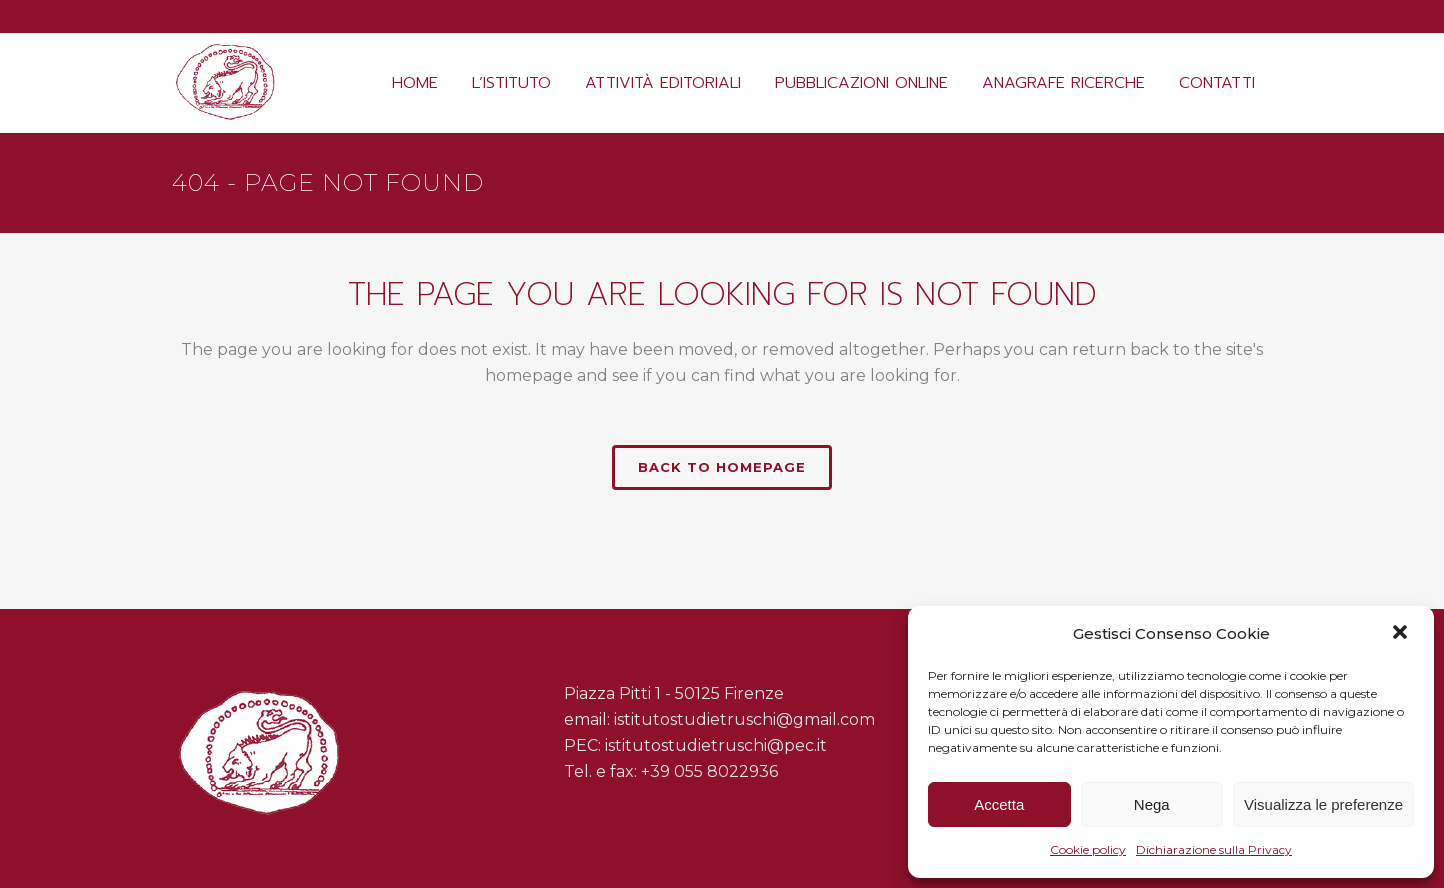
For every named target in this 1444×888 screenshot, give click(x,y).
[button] (1402, 634)
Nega (1152, 804)
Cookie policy (1088, 849)
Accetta (999, 804)
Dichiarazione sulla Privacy (1214, 849)
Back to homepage (722, 467)
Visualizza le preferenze (1323, 804)
